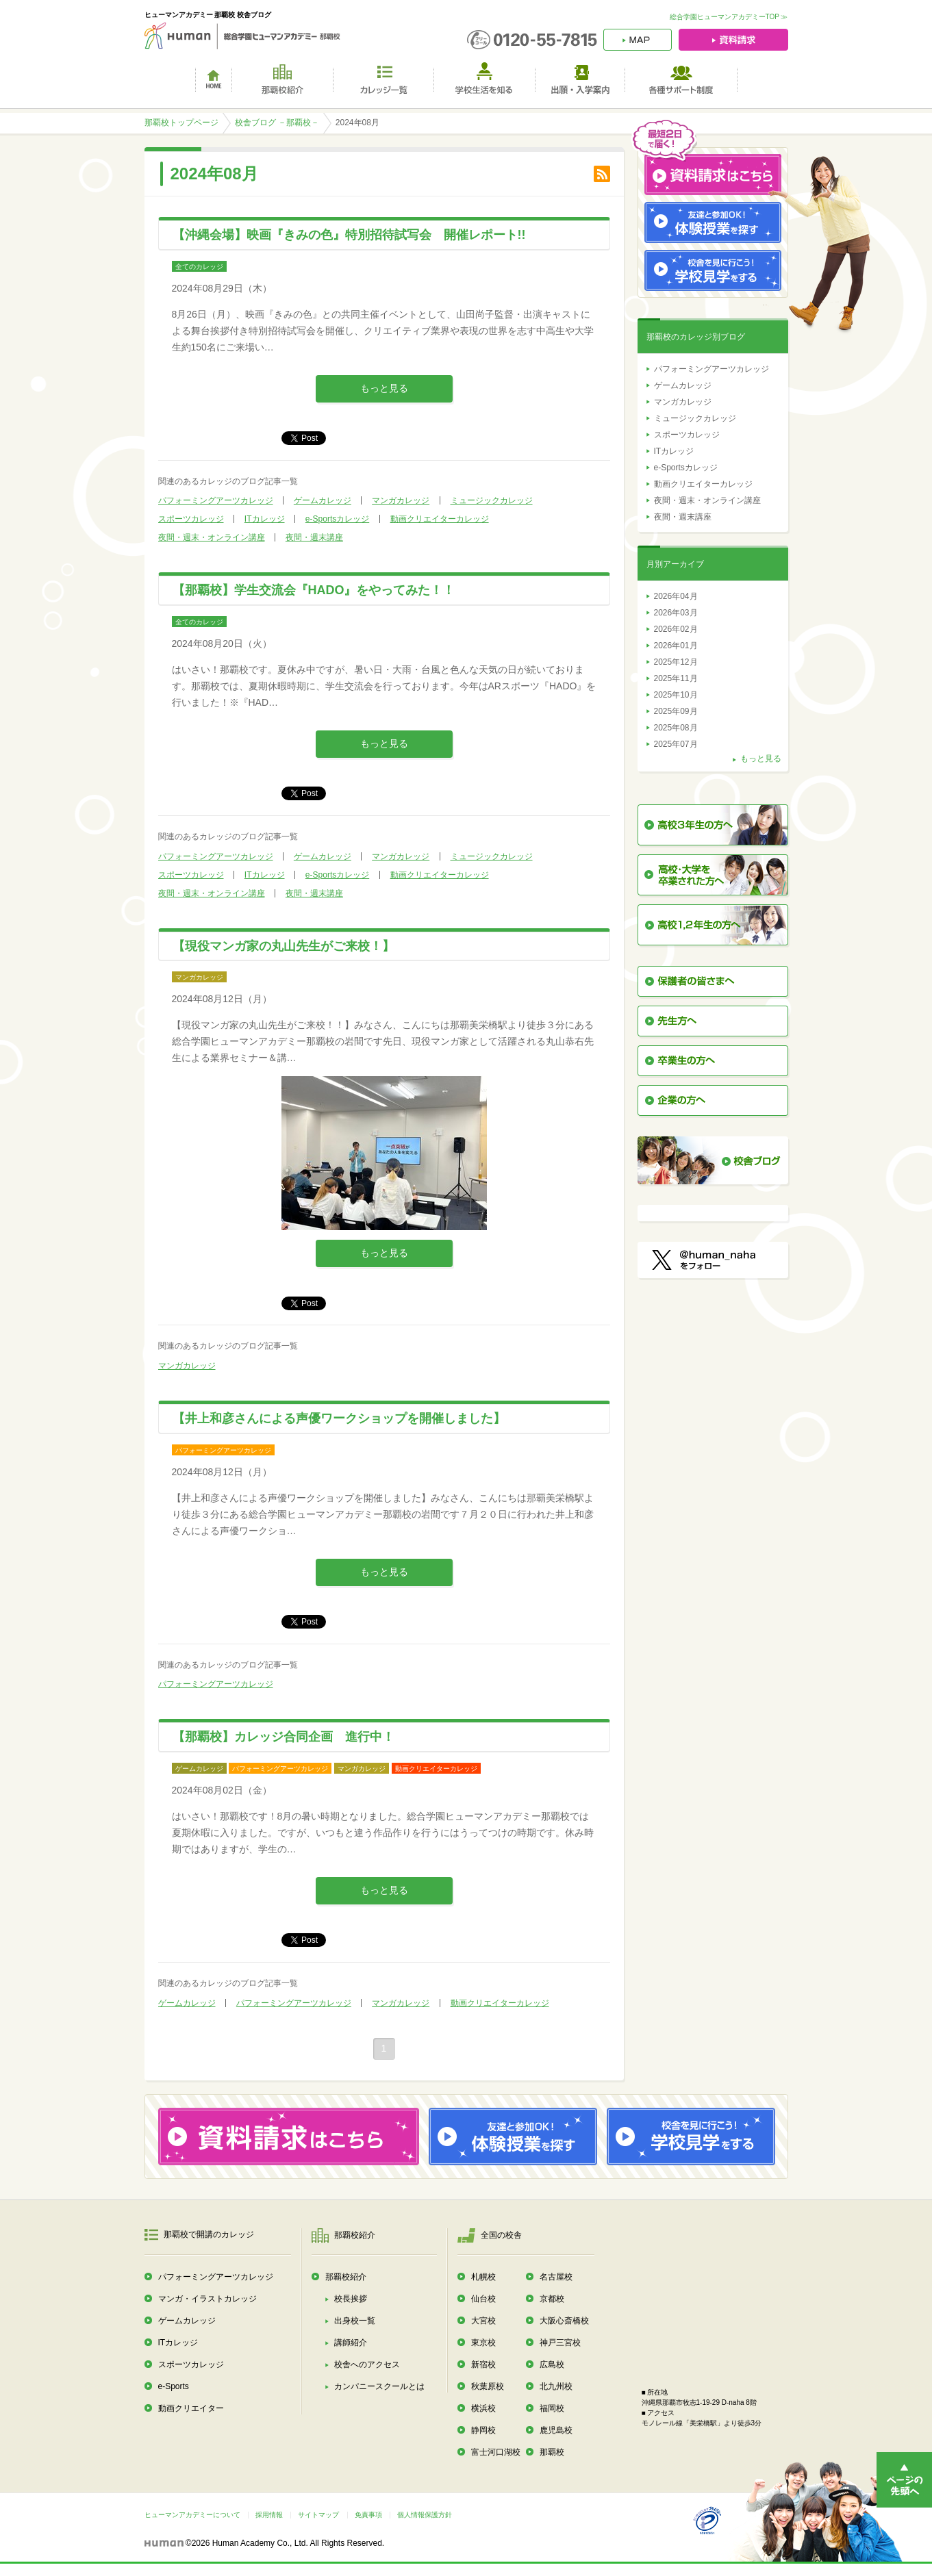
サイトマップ (318, 2514)
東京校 (483, 2342)
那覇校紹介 (345, 2277)
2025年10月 (676, 695)
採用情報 (269, 2514)
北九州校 (556, 2386)
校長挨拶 (350, 2299)
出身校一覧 (354, 2320)
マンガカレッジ (400, 500)
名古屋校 (556, 2277)
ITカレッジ (264, 519)
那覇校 (552, 2452)
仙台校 (483, 2299)
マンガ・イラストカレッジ (207, 2299)
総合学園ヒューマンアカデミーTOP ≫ (729, 17)
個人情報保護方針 (424, 2514)
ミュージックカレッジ (492, 500)
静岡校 (483, 2430)
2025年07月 (676, 744)
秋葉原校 (487, 2386)
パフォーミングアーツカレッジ (215, 500)
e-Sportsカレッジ (337, 519)
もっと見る (384, 388)
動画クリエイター (191, 2408)
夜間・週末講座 (314, 537)
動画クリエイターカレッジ (439, 519)
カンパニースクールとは (379, 2386)
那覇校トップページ (181, 122)
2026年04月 (676, 596)
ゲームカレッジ (322, 500)
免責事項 (368, 2514)
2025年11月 (676, 678)
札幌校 (483, 2277)
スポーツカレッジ (191, 519)
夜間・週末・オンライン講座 (211, 537)
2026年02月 (676, 629)
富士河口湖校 (495, 2452)
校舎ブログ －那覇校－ (277, 122)
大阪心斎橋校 (564, 2320)
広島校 (552, 2364)
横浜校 (483, 2408)
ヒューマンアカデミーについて (192, 2514)
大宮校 (483, 2320)
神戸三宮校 (560, 2342)
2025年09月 (676, 711)
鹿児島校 (556, 2430)
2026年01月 (676, 645)
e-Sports (173, 2386)
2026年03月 (676, 612)
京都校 (552, 2299)
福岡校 (552, 2408)
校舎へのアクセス (367, 2364)
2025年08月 (676, 727)
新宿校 (483, 2364)
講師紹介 (350, 2342)
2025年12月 (676, 662)
